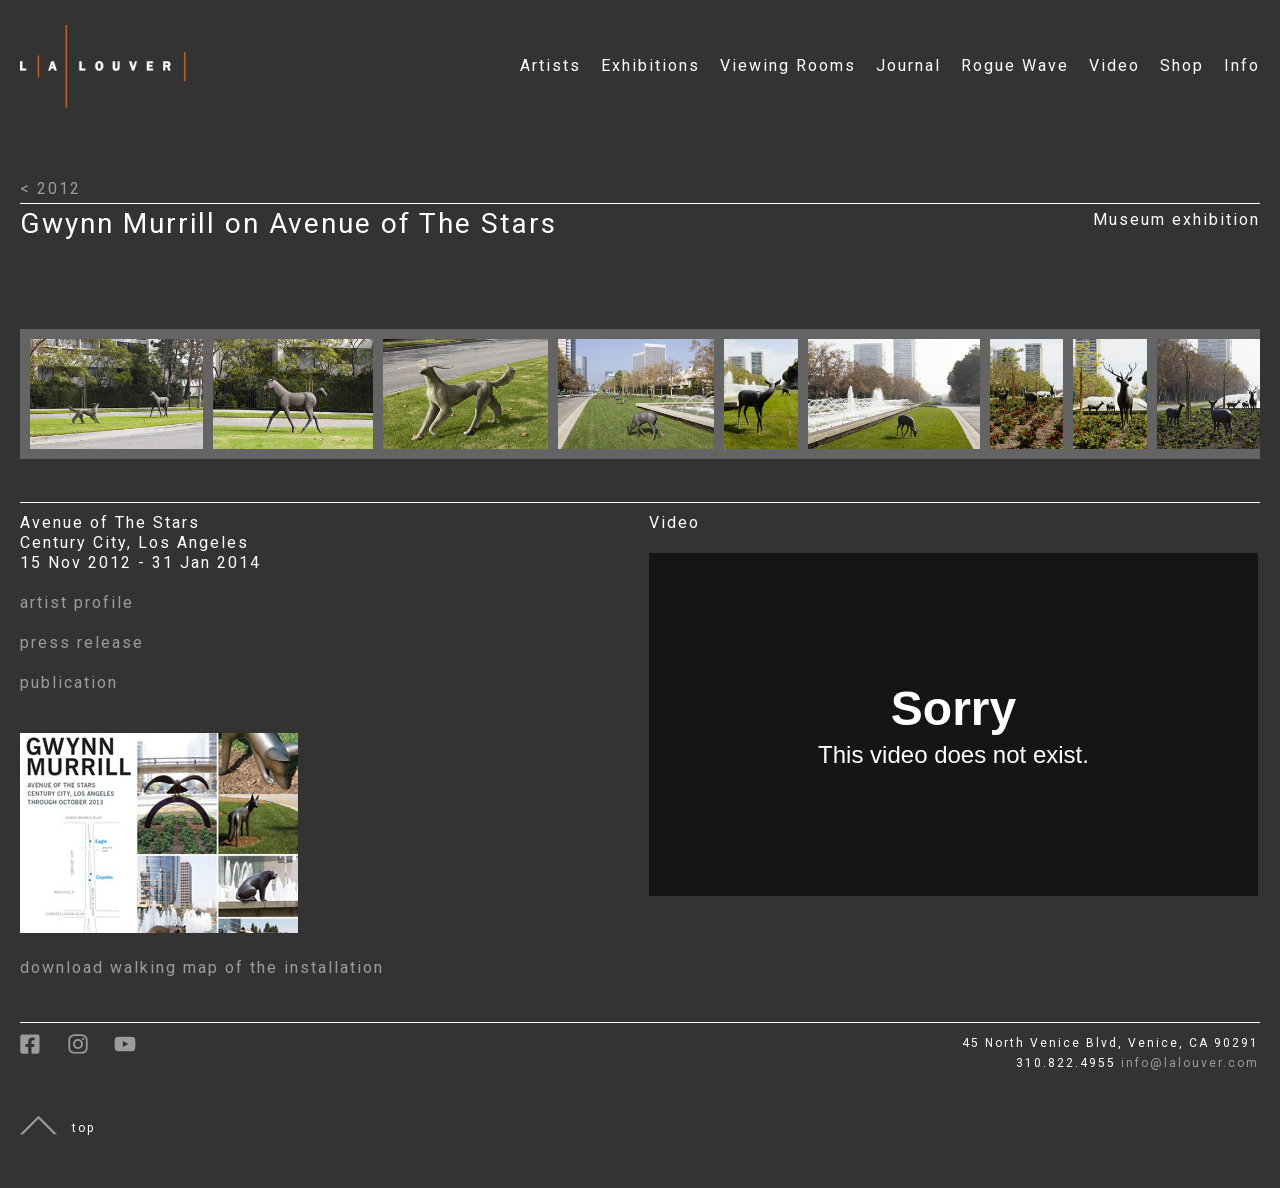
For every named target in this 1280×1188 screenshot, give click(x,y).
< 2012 (50, 188)
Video (1114, 65)
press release (82, 642)
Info (1242, 65)
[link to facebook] (43, 1051)
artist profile (77, 602)
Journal (908, 65)
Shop (1182, 65)
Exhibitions (650, 65)
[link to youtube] (135, 1051)
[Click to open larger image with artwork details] (121, 453)
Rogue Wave (1015, 65)
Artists (550, 65)
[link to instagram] (90, 1051)
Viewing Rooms (788, 65)
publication (69, 682)
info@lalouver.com (1190, 1063)
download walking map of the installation (202, 967)
